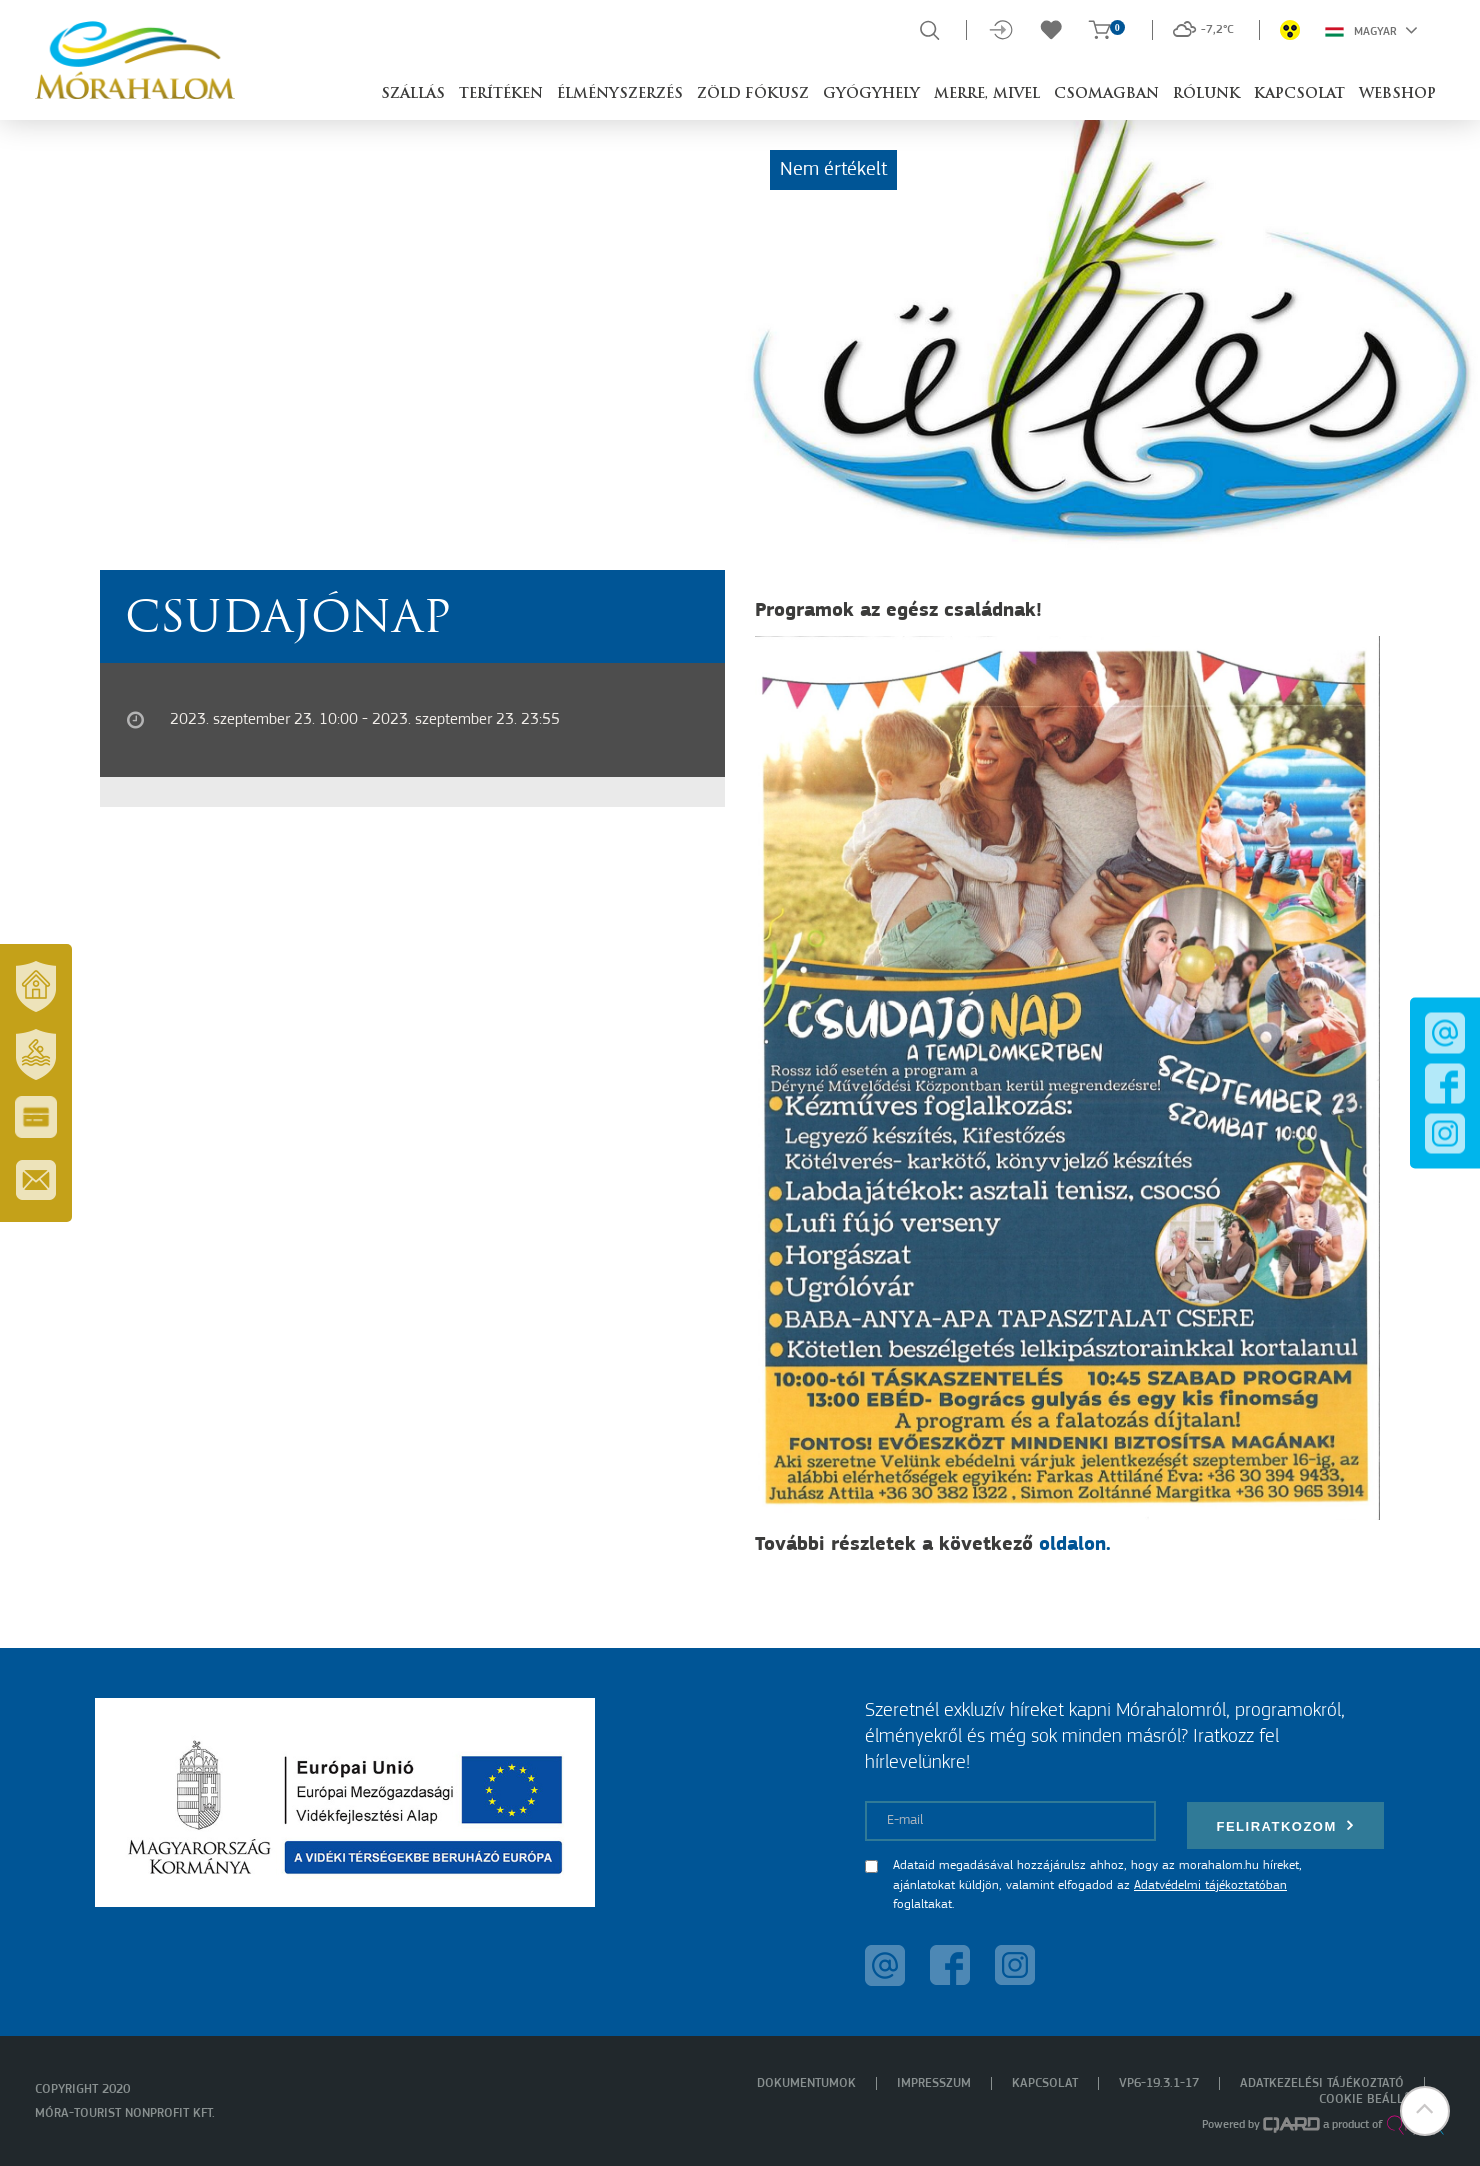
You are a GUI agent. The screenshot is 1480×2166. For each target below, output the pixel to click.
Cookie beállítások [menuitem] (1382, 2099)
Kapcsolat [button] (1299, 94)
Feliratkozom (1286, 1825)
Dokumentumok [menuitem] (806, 2083)
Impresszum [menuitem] (934, 2083)
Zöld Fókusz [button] (753, 94)
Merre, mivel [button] (987, 94)
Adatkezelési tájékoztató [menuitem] (1322, 2083)
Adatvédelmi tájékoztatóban (1210, 1885)
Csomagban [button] (1106, 94)
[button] (1425, 2111)
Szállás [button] (413, 94)
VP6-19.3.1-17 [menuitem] (1159, 2083)
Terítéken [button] (501, 94)
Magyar (1371, 30)
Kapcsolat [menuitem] (1045, 2083)
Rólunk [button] (1206, 94)
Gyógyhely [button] (871, 94)
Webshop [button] (1397, 94)
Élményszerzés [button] (620, 94)
